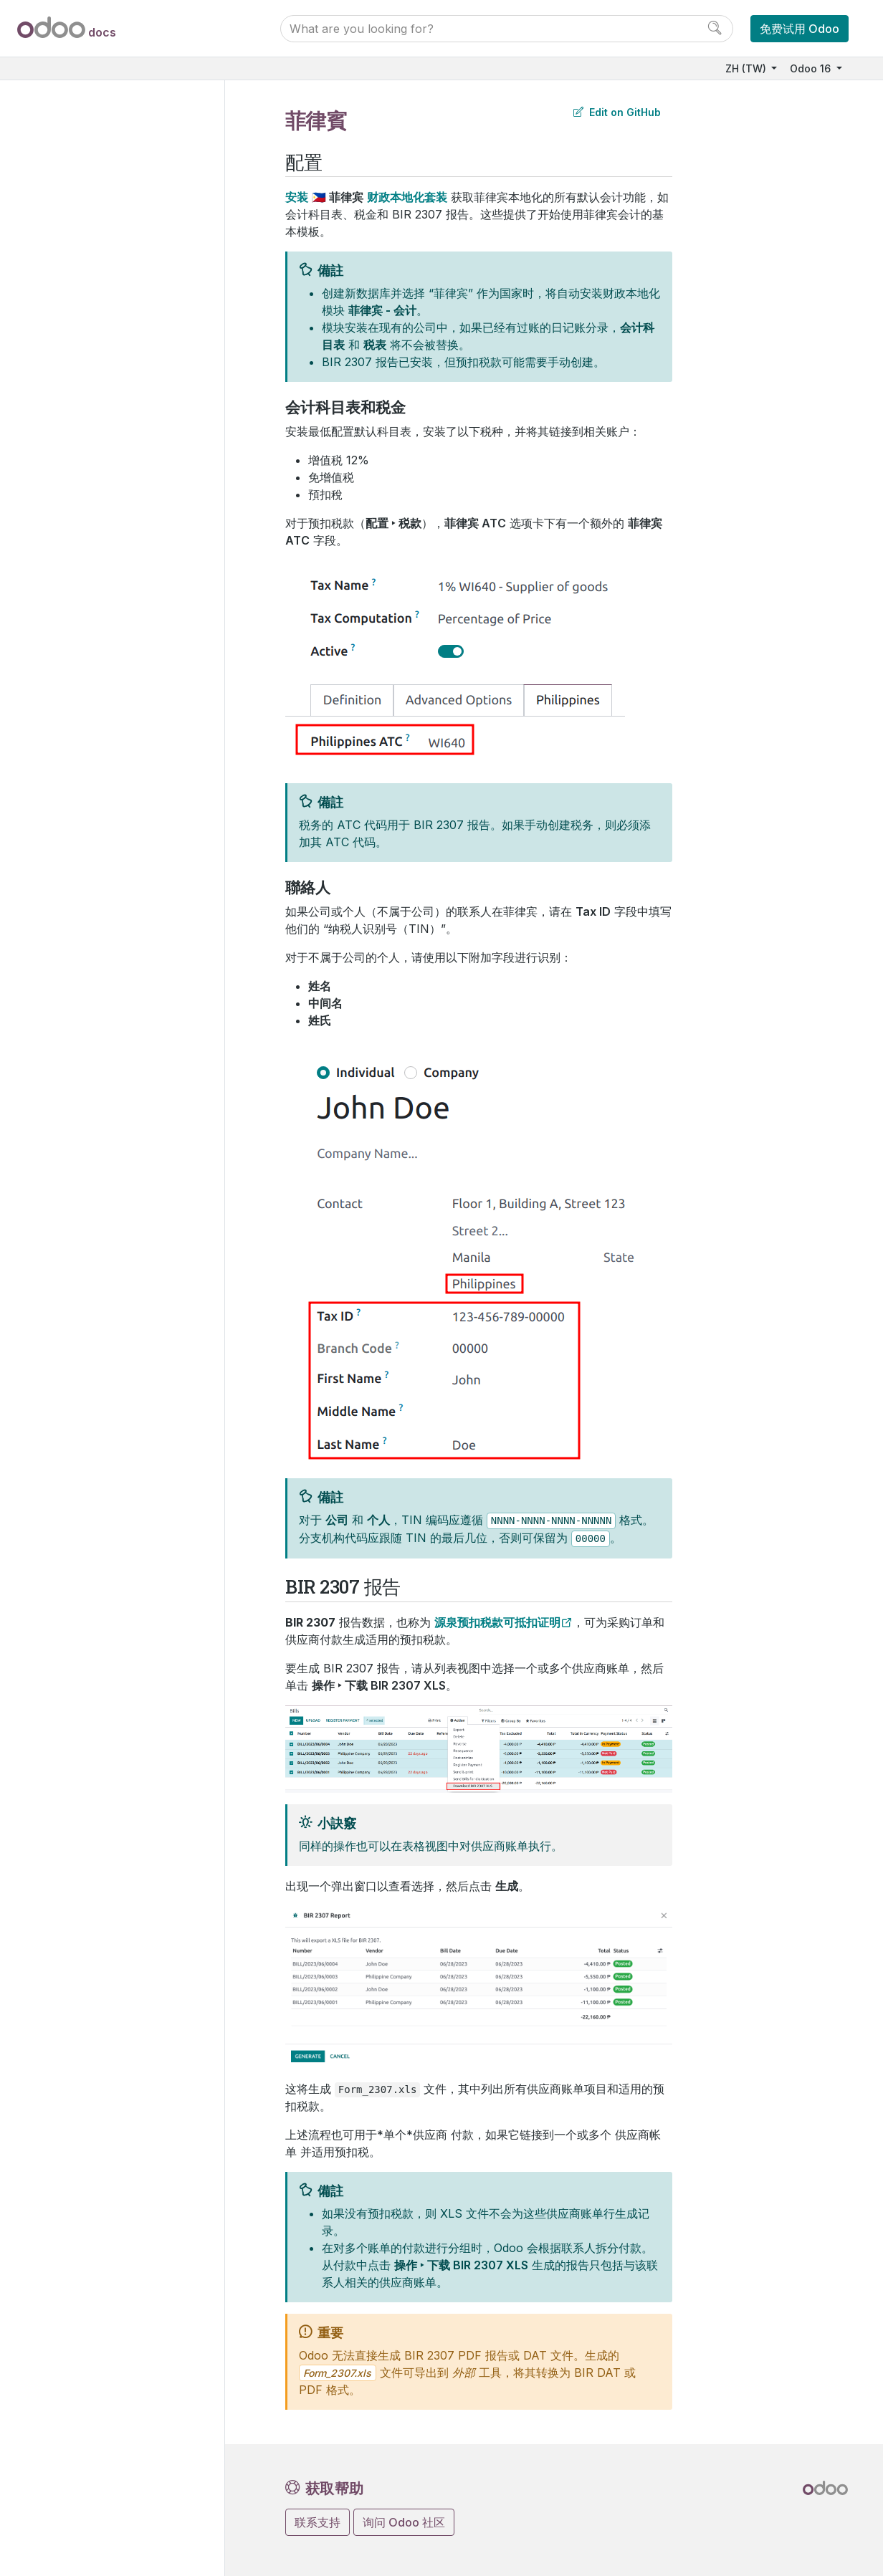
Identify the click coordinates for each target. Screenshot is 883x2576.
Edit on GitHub (616, 112)
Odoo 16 (812, 68)
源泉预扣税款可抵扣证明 (497, 1622)
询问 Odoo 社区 (404, 2522)
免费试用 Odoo (799, 28)
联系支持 (317, 2522)
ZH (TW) (747, 68)
